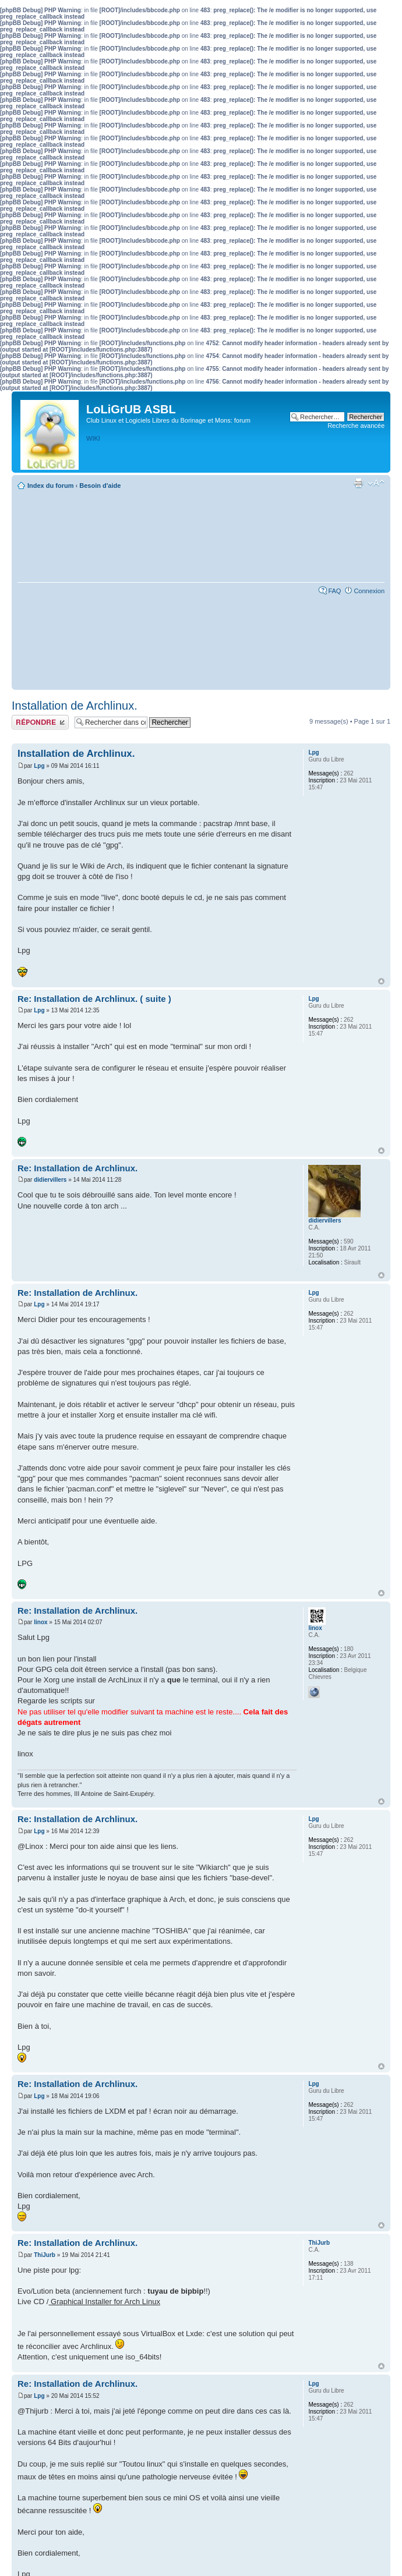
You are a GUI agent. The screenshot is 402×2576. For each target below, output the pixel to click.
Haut (381, 981)
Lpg (39, 766)
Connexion (369, 590)
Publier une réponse (40, 722)
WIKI (93, 438)
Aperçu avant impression (358, 483)
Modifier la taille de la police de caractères (376, 483)
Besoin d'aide (100, 485)
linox (40, 1622)
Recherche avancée (356, 425)
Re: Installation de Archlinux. (77, 1168)
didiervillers (50, 1180)
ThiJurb (44, 2255)
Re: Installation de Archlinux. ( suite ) (94, 999)
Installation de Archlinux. (74, 705)
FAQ (334, 590)
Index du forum (50, 485)
